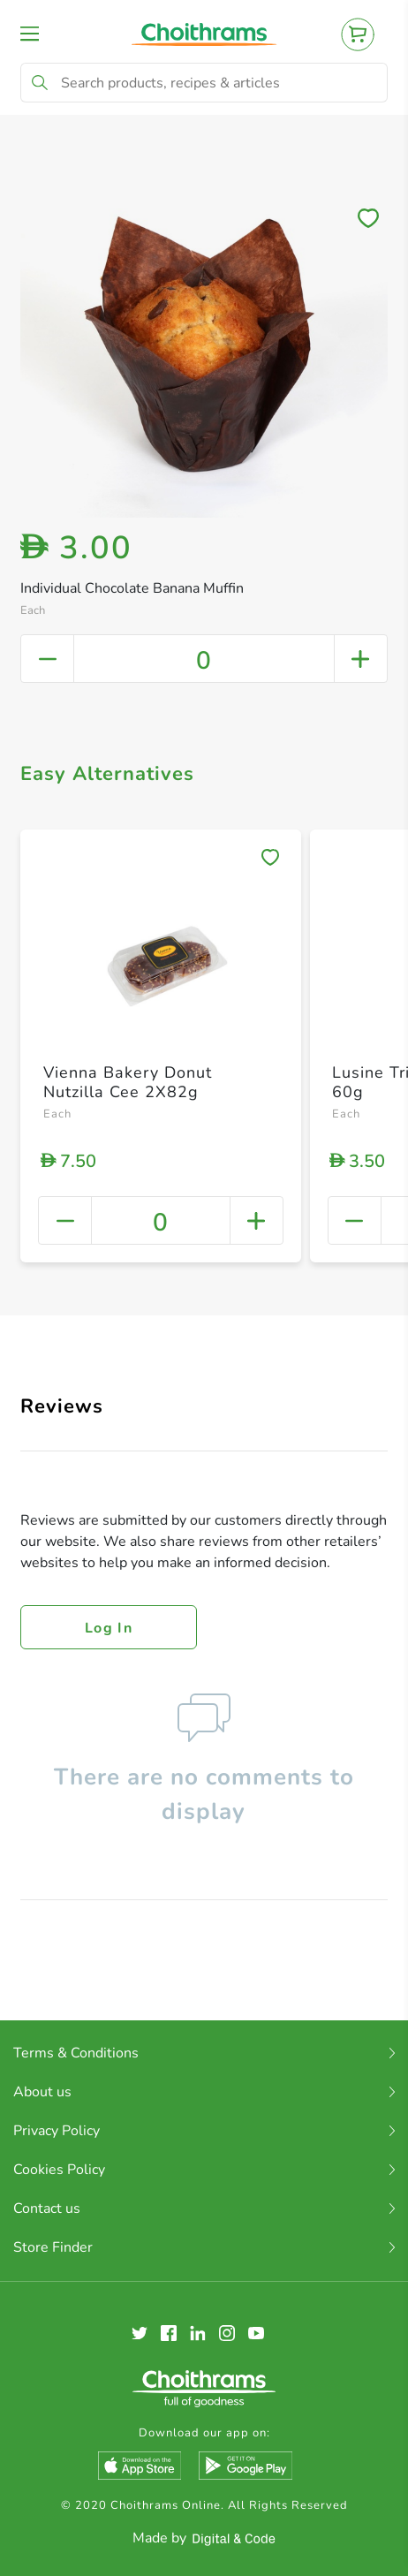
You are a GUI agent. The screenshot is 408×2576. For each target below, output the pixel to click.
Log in (108, 1628)
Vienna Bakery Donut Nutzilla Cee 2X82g (127, 1082)
